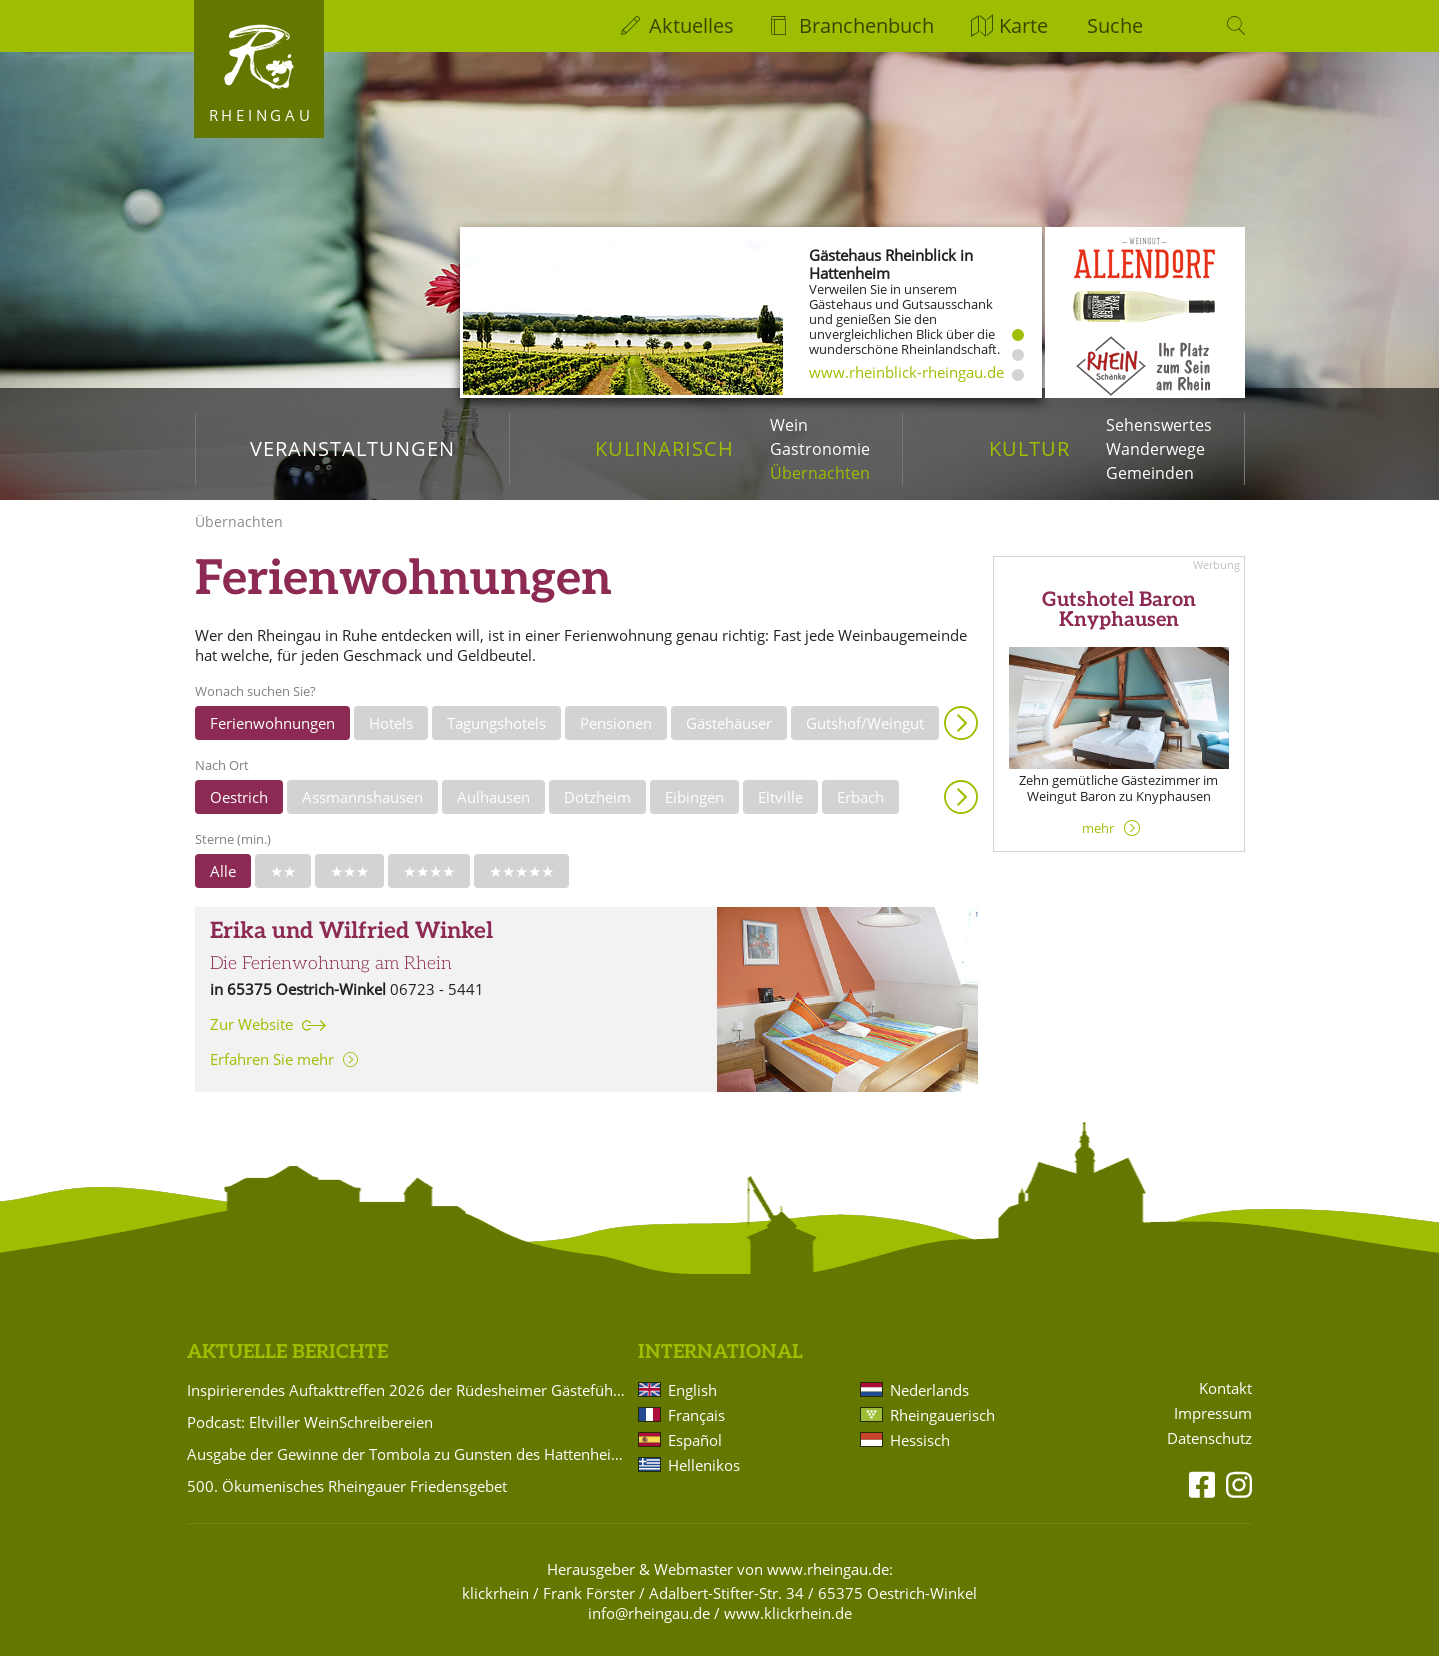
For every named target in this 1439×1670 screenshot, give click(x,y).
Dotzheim (597, 811)
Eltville (780, 811)
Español (695, 1454)
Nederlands (929, 1404)
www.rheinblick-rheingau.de (906, 372)
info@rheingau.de (649, 1627)
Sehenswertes (1159, 425)
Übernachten (820, 473)
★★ (283, 885)
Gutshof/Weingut (865, 737)
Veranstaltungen (352, 448)
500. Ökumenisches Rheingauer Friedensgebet (347, 1500)
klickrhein (495, 1607)
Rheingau (261, 115)
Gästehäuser (729, 737)
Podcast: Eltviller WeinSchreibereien (310, 1436)
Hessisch (920, 1454)
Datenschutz (1209, 1452)
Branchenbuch (866, 25)
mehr (1098, 842)
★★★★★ (521, 885)
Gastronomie (820, 449)
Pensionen (616, 737)
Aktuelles (691, 25)
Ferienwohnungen (272, 737)
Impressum (1213, 1427)
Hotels (391, 737)
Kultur (1029, 448)
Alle (223, 885)
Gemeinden (1150, 473)
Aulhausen (493, 811)
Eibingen (694, 811)
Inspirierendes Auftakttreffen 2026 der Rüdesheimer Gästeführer (409, 1404)
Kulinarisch (664, 448)
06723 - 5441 (437, 1003)
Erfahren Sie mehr (272, 1073)
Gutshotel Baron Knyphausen (1119, 624)
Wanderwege (1155, 449)
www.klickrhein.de (788, 1627)
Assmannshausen (362, 811)
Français (696, 1429)
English (692, 1404)
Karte (1023, 25)
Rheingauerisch (942, 1429)
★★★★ (429, 885)
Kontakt (1225, 1402)
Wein (789, 425)
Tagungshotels (496, 737)
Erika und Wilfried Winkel (351, 945)
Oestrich (239, 811)
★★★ (349, 885)
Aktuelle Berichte (287, 1366)
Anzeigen (961, 737)
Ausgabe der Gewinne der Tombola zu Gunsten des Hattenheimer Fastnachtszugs (409, 1468)
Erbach (860, 811)
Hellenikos (704, 1479)
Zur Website (251, 1038)
